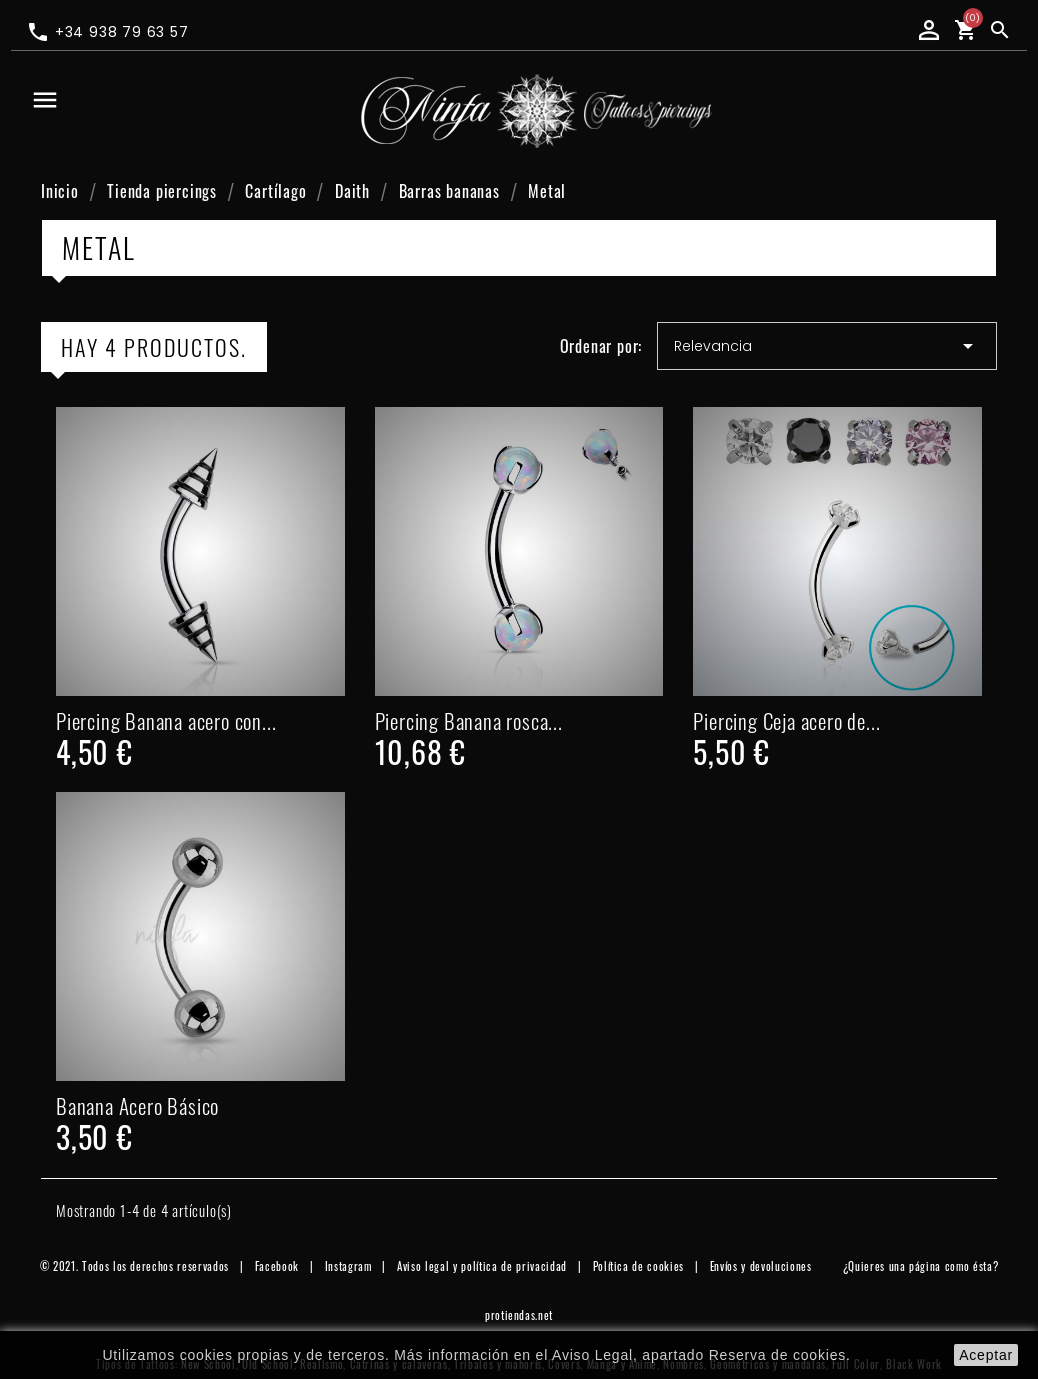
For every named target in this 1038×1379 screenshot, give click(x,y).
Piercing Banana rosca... (469, 720)
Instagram (348, 1266)
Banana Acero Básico (137, 1105)
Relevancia (827, 346)
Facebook (277, 1266)
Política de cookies (639, 1266)
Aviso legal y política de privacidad (482, 1266)
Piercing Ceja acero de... (786, 720)
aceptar (986, 1355)
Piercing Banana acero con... (166, 720)
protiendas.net (519, 1315)
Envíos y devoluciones (761, 1266)
